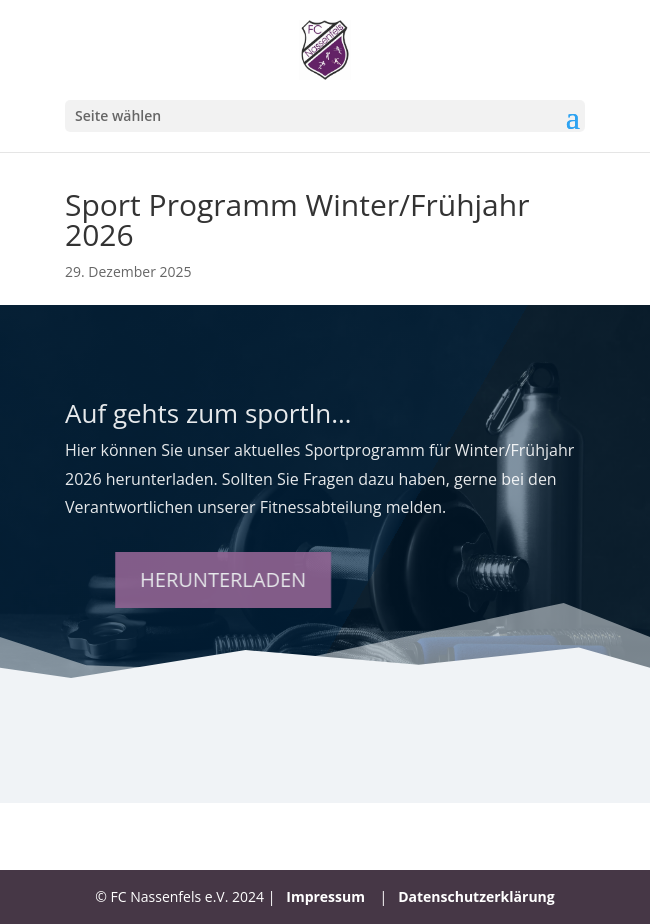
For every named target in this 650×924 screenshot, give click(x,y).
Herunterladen (270, 579)
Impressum (325, 896)
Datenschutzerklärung (476, 896)
